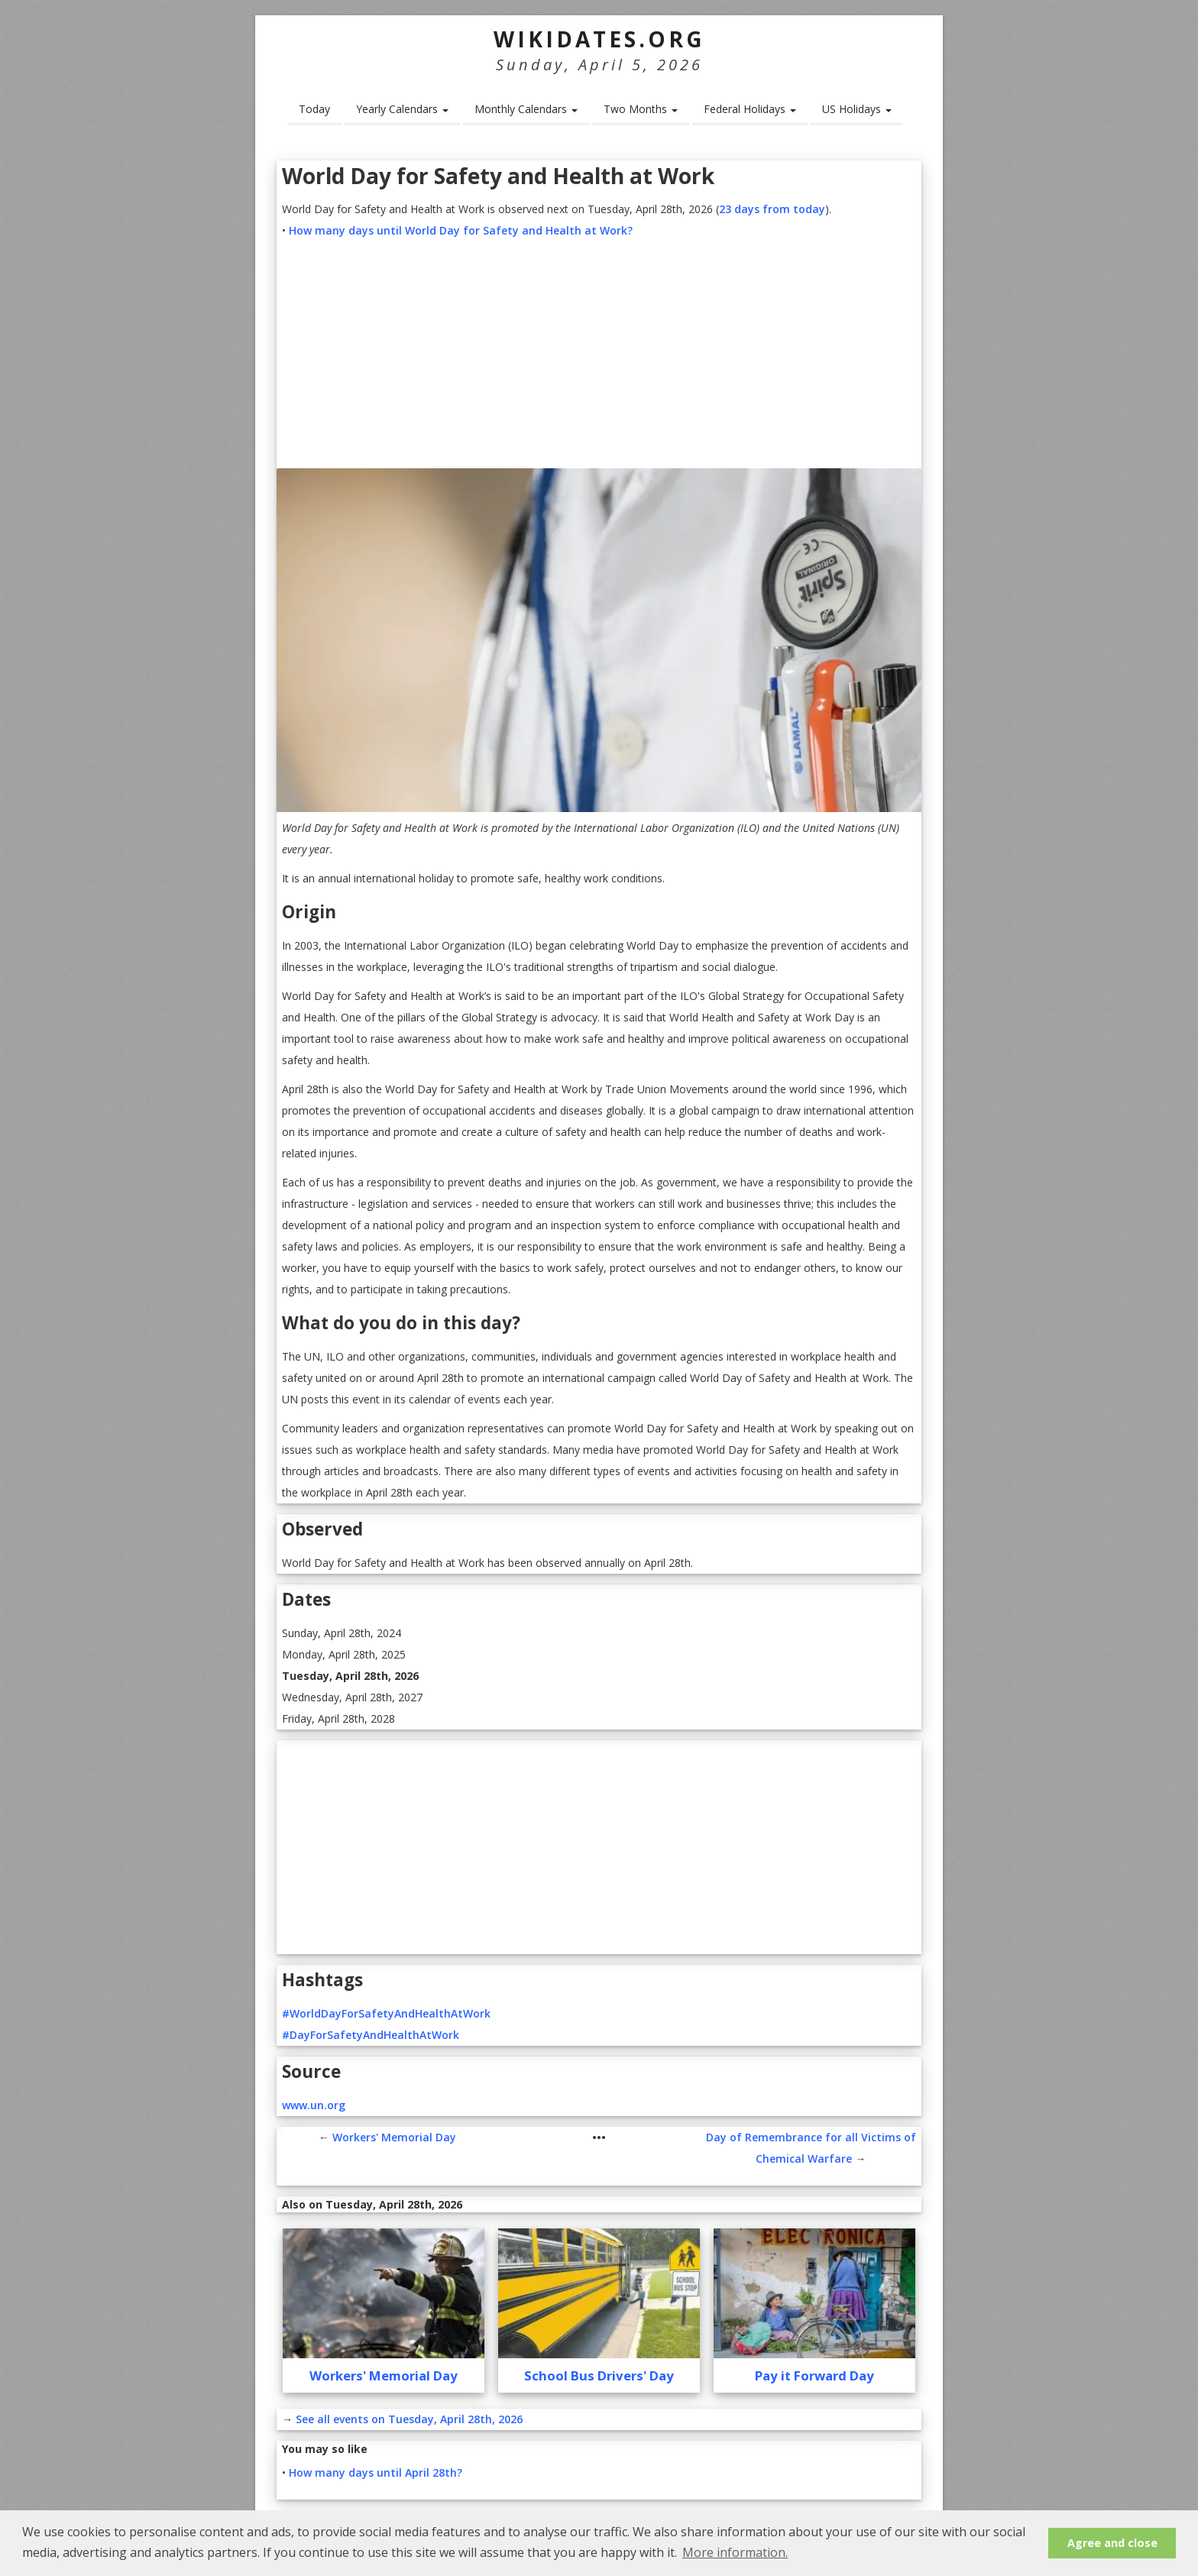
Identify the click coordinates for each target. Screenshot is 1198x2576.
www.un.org (313, 2105)
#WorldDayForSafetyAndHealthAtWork (386, 2013)
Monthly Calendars (526, 109)
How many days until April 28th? (375, 2472)
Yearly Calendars (402, 109)
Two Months (641, 109)
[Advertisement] (599, 356)
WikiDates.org (599, 38)
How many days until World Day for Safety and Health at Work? (461, 230)
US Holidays (857, 109)
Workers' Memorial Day (394, 2137)
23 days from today (772, 209)
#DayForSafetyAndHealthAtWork (370, 2034)
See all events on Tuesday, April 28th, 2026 (409, 2419)
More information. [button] (735, 2552)
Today (314, 109)
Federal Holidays (750, 109)
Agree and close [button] (1112, 2543)
